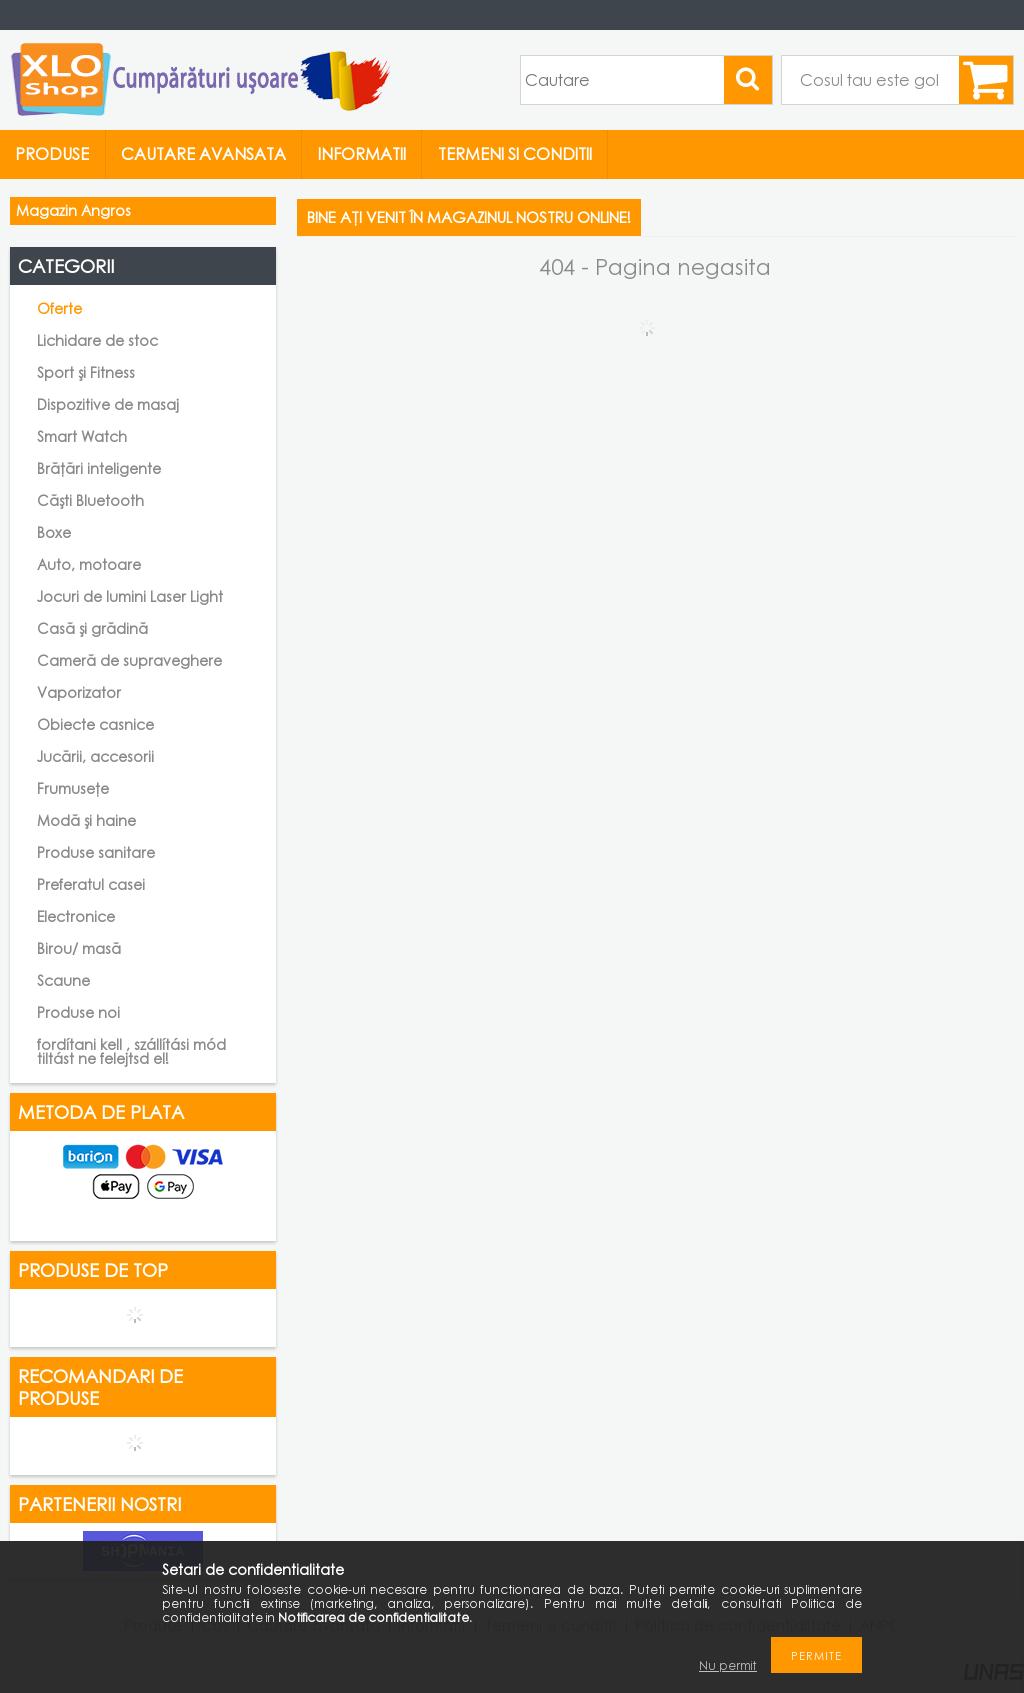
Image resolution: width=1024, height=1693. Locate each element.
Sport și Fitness (86, 372)
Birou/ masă (79, 948)
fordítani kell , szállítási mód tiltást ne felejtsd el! (131, 1051)
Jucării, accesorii (95, 756)
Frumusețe (73, 788)
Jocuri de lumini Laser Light (130, 596)
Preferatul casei (91, 884)
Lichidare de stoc (97, 340)
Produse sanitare (96, 852)
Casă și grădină (92, 628)
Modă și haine (86, 820)
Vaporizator (79, 692)
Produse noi (78, 1012)
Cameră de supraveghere (129, 660)
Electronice (76, 916)
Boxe (54, 532)
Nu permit (728, 1665)
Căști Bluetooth (90, 500)
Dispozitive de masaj (108, 404)
